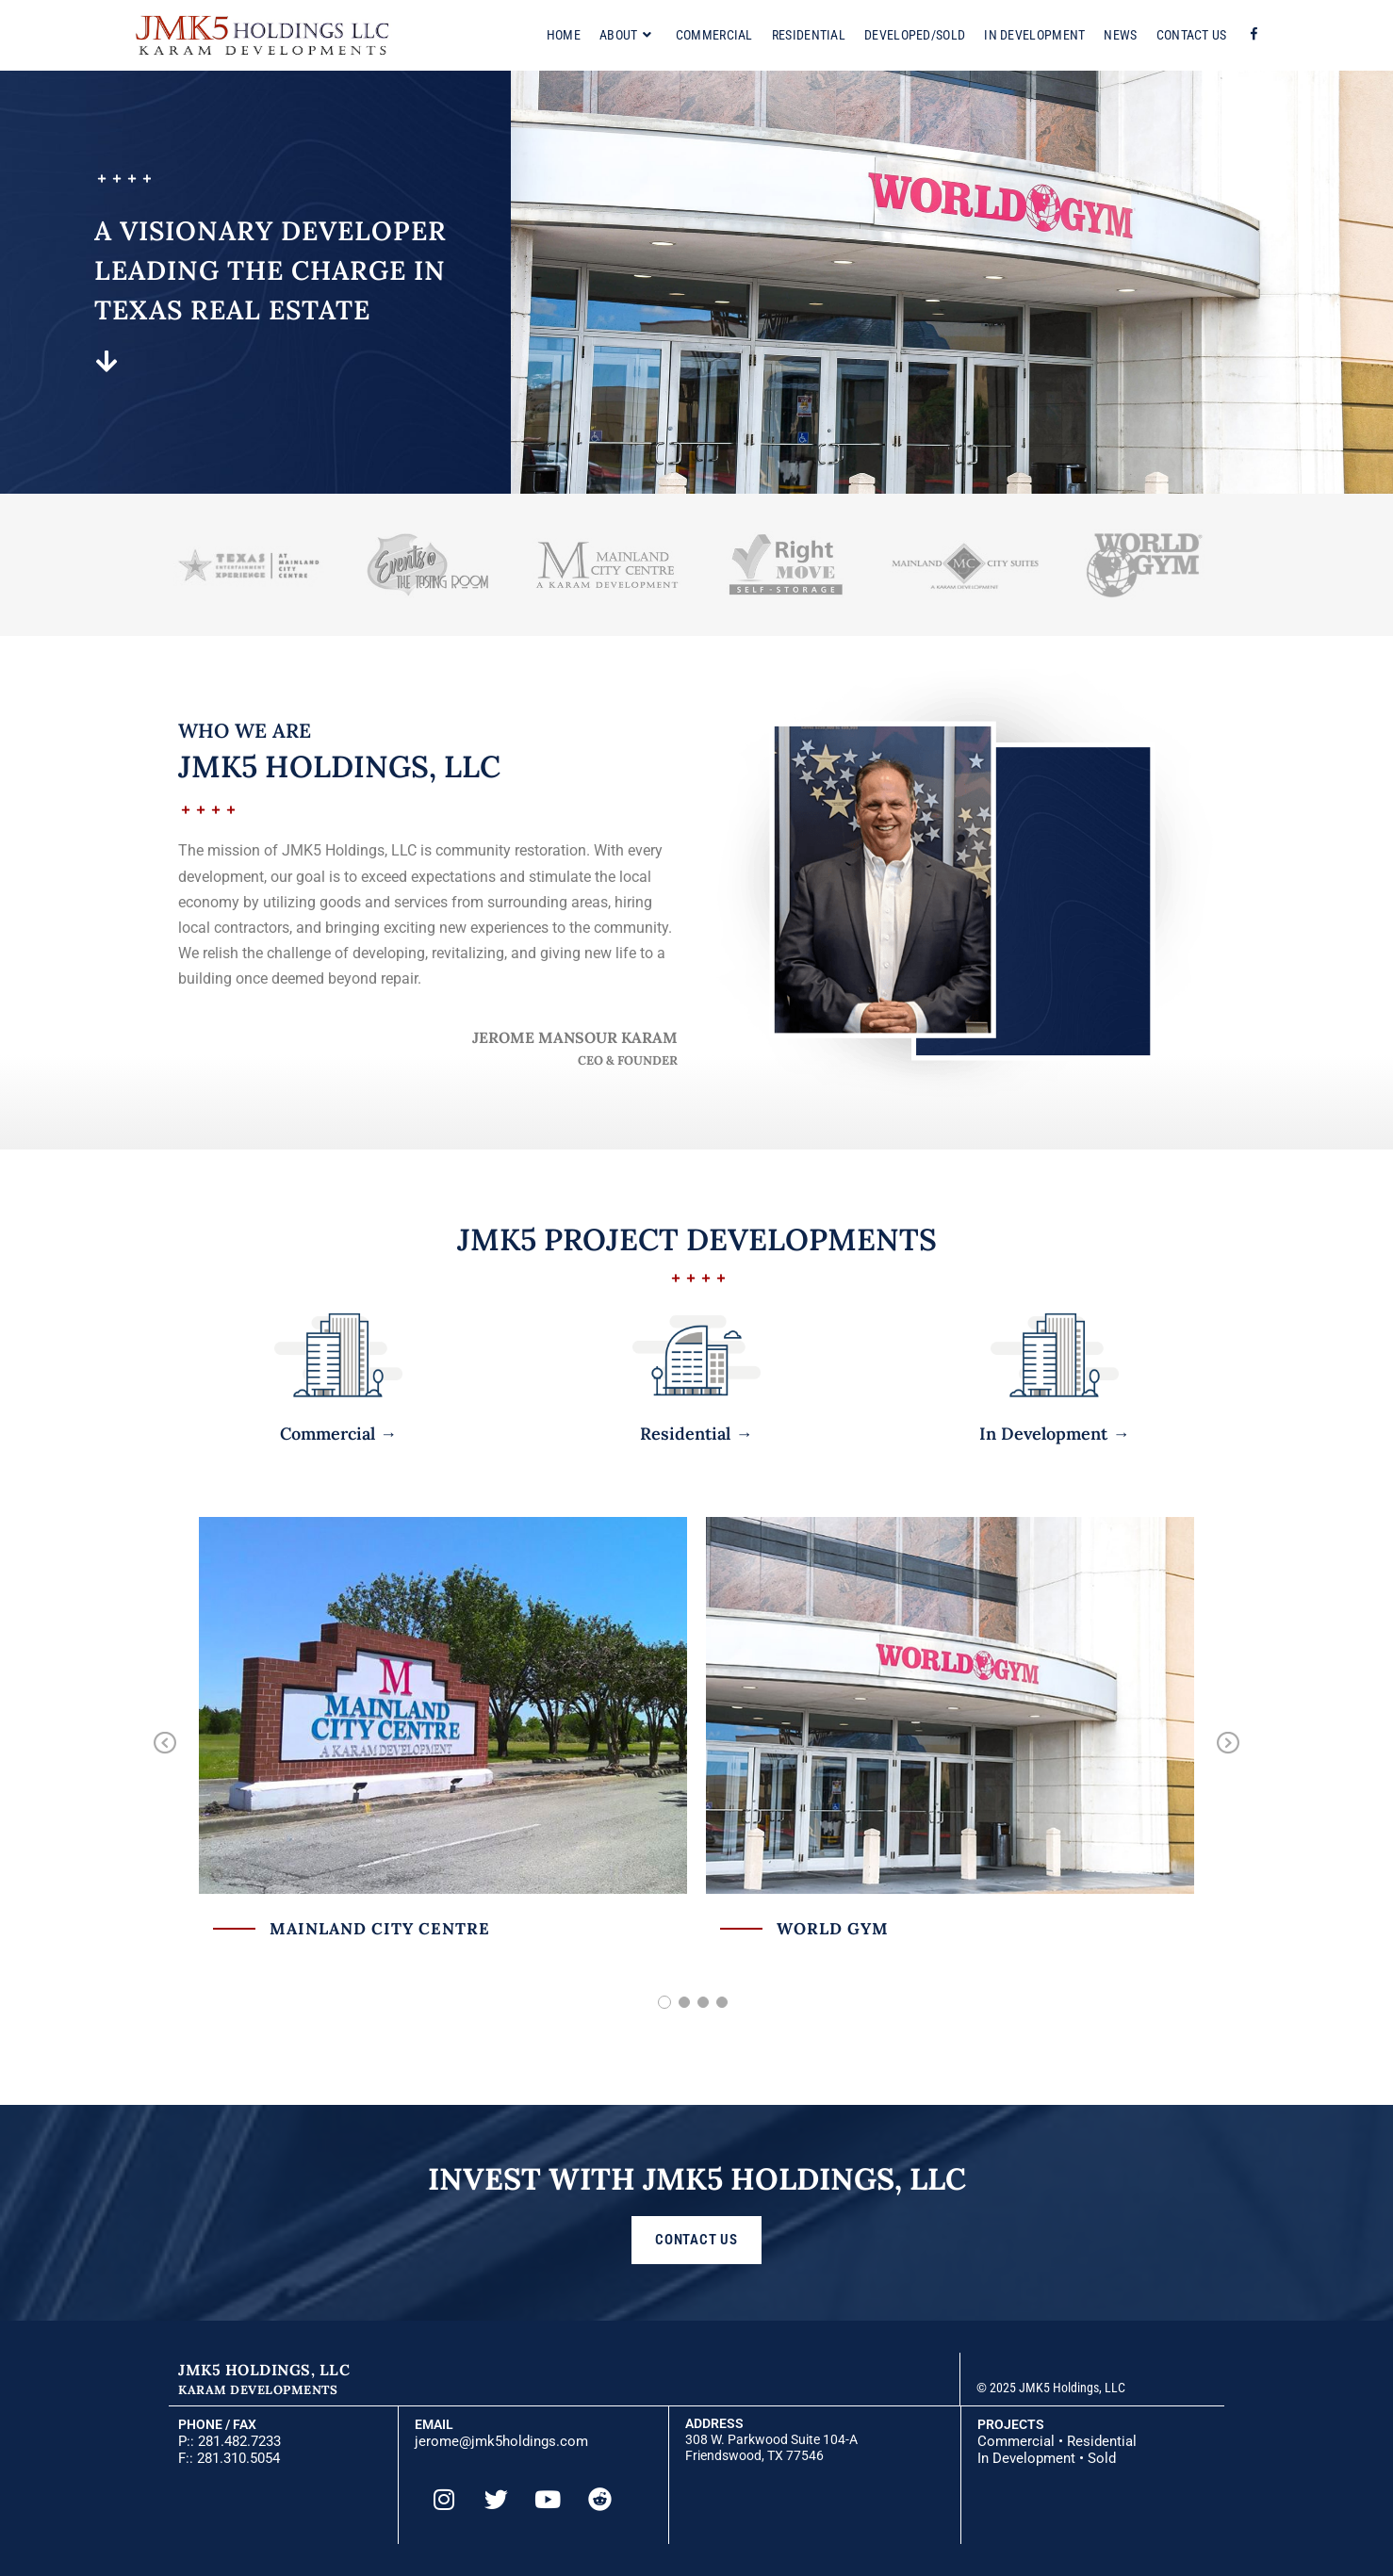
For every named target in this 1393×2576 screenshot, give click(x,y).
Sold (1102, 2458)
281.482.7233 (239, 2441)
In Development (1026, 2458)
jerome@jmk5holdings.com (501, 2441)
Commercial (1016, 2441)
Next (1227, 1756)
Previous (165, 1756)
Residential (1102, 2441)
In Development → (1054, 1433)
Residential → (696, 1433)
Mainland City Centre (380, 1928)
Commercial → (338, 1433)
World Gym (833, 1928)
